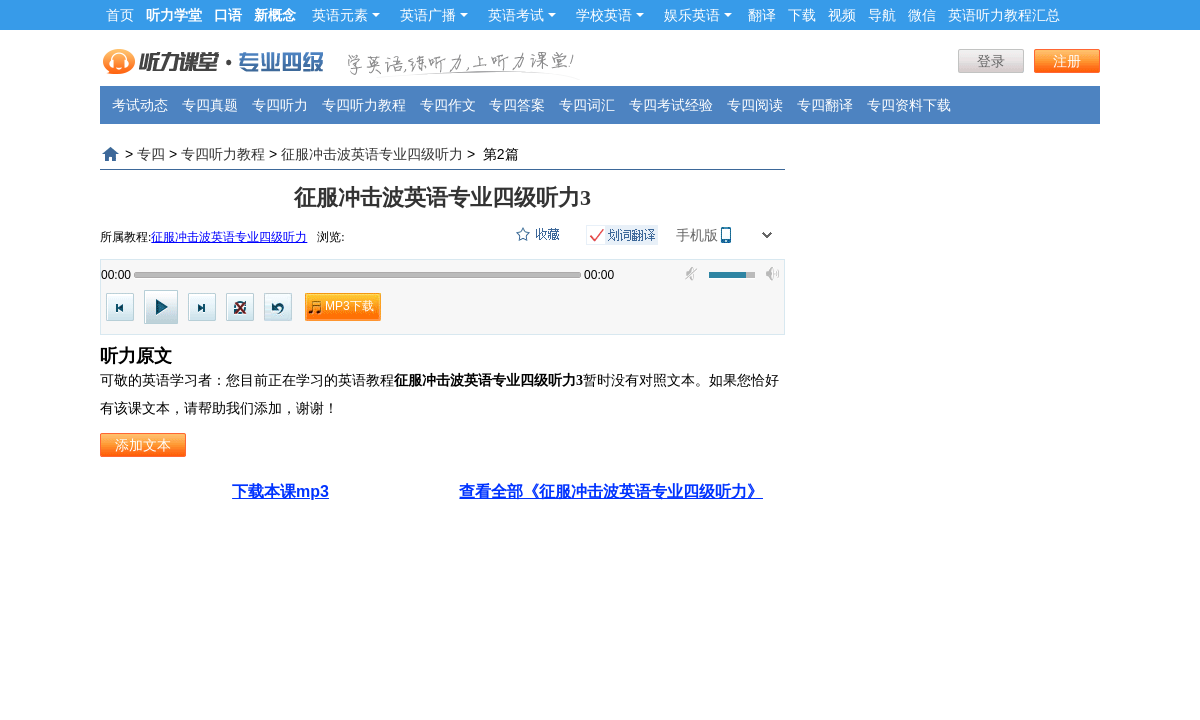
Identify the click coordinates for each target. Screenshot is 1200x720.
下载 (802, 15)
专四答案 (517, 105)
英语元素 (346, 15)
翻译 (762, 15)
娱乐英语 (698, 15)
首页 (120, 15)
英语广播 (434, 15)
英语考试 (522, 15)
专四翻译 (825, 105)
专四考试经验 (671, 105)
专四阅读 (755, 105)
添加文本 (143, 445)
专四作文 (448, 105)
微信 (922, 15)
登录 (991, 61)
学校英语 (610, 15)
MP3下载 (349, 306)
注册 (1067, 61)
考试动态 (140, 105)
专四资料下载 (909, 105)
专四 (151, 154)
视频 (842, 15)
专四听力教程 (364, 105)
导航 (882, 15)
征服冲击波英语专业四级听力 (372, 154)
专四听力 (280, 105)
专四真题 (210, 105)
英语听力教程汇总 (1004, 15)
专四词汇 (587, 105)
